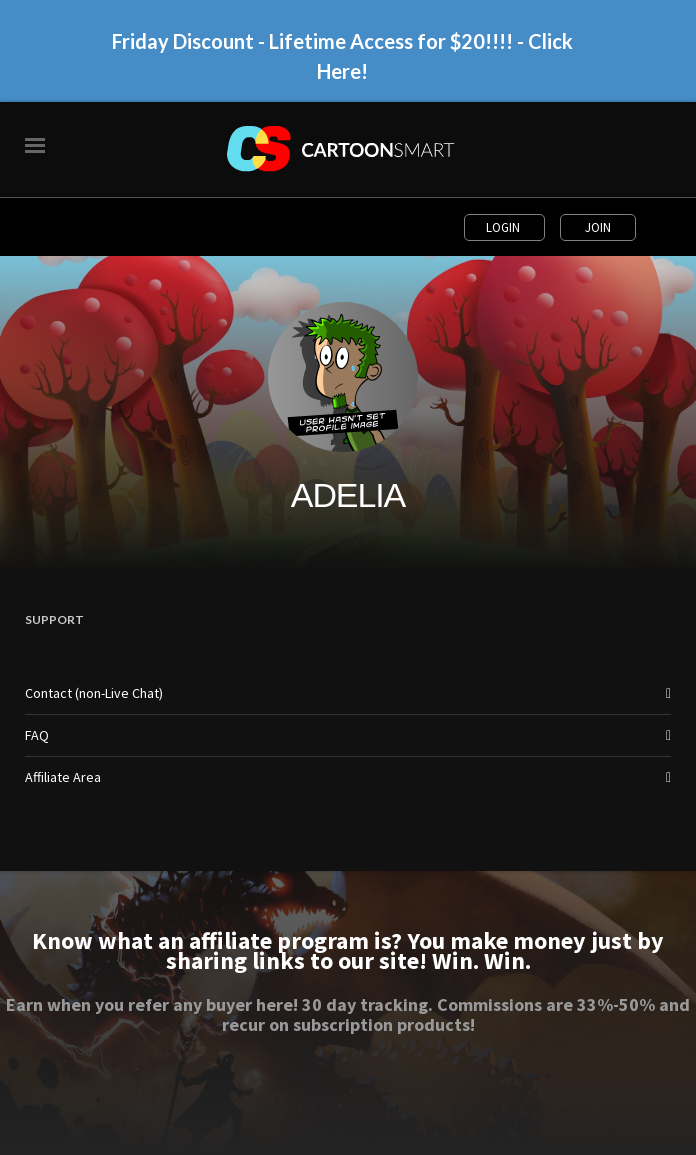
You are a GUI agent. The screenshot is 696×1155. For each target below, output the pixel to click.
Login (504, 227)
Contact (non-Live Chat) (94, 693)
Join (598, 227)
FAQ (37, 735)
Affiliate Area (63, 777)
